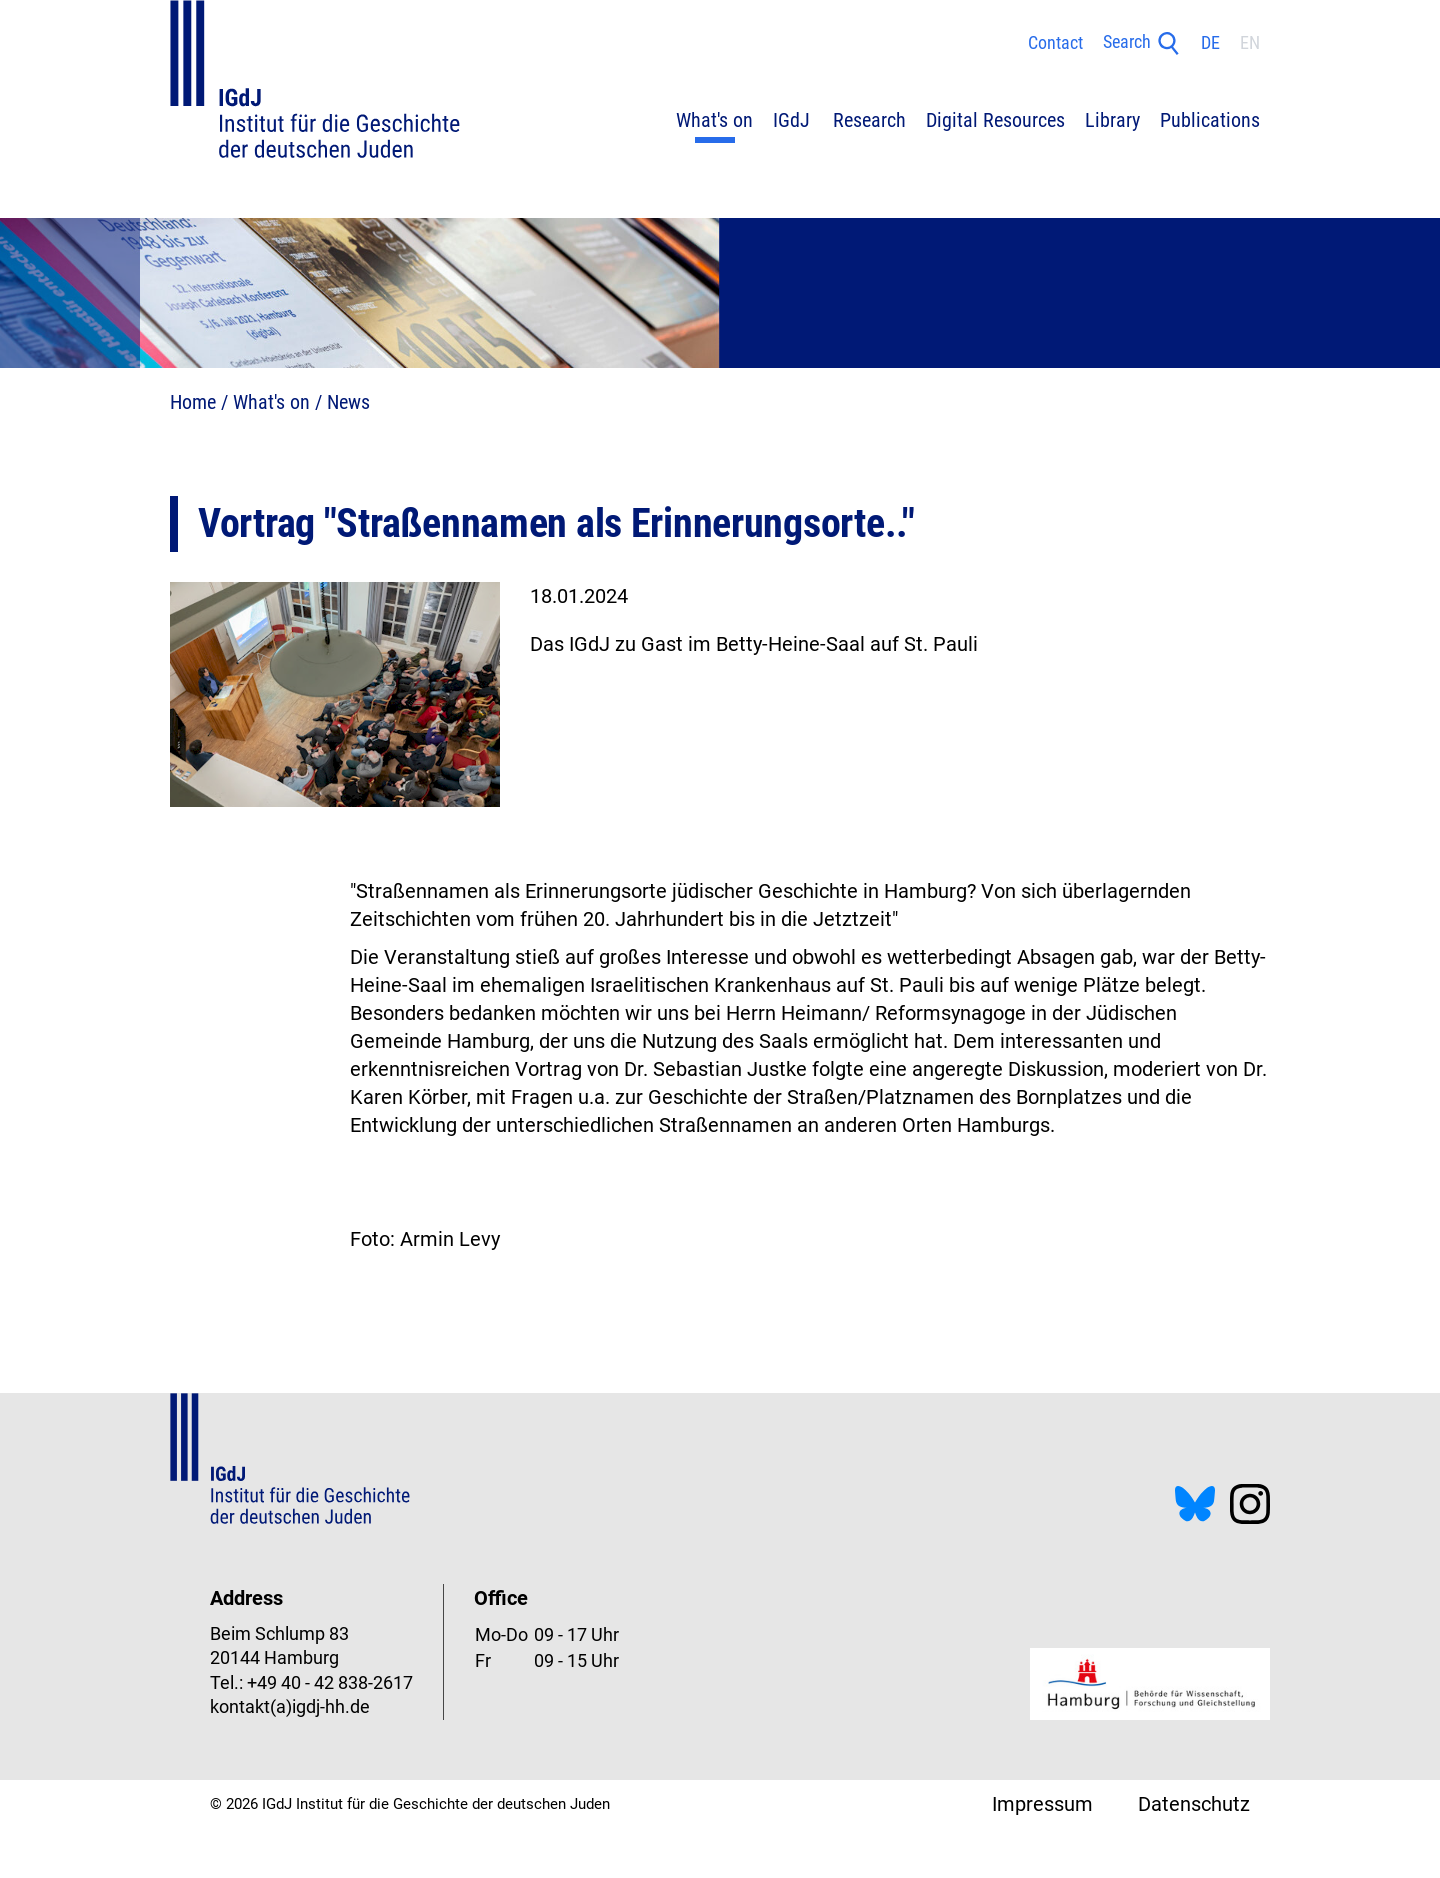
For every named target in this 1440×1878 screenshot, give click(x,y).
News (348, 402)
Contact (1055, 43)
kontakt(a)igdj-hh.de (290, 1707)
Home (193, 402)
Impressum (1042, 1804)
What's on (271, 402)
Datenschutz (1194, 1804)
